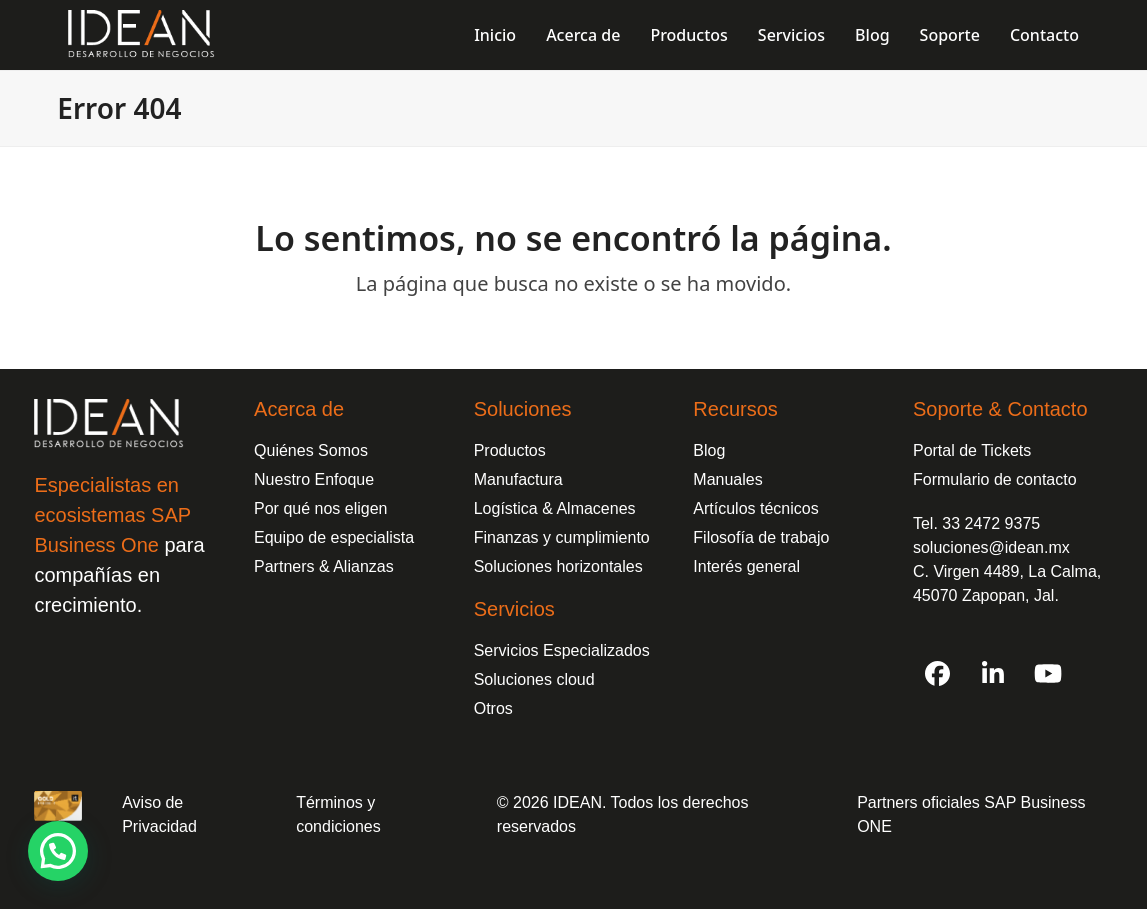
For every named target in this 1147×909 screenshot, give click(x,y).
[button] (58, 851)
